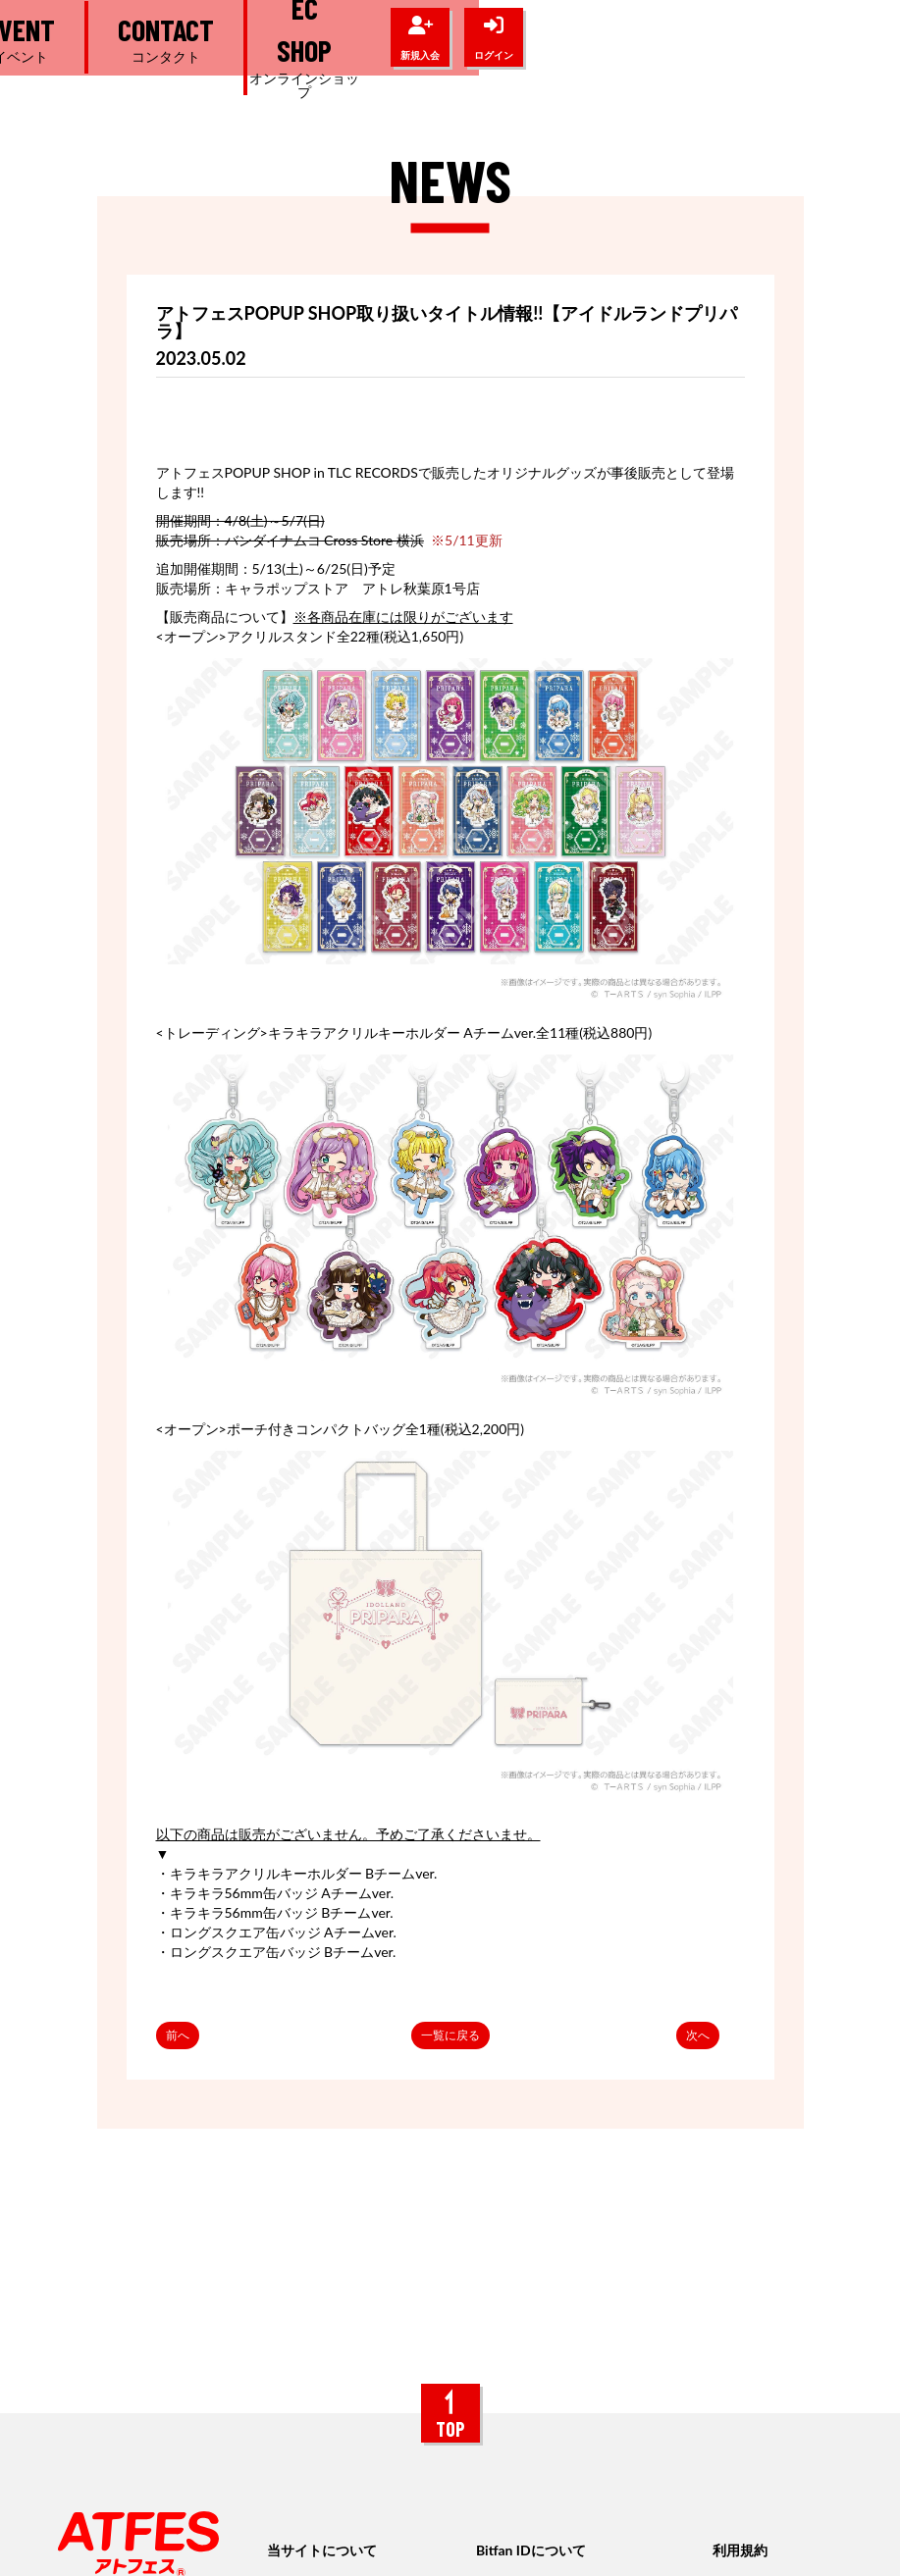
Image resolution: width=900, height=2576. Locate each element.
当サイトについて (322, 2550)
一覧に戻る (450, 2035)
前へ (177, 2035)
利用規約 (740, 2550)
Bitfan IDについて (531, 2550)
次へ (698, 2035)
